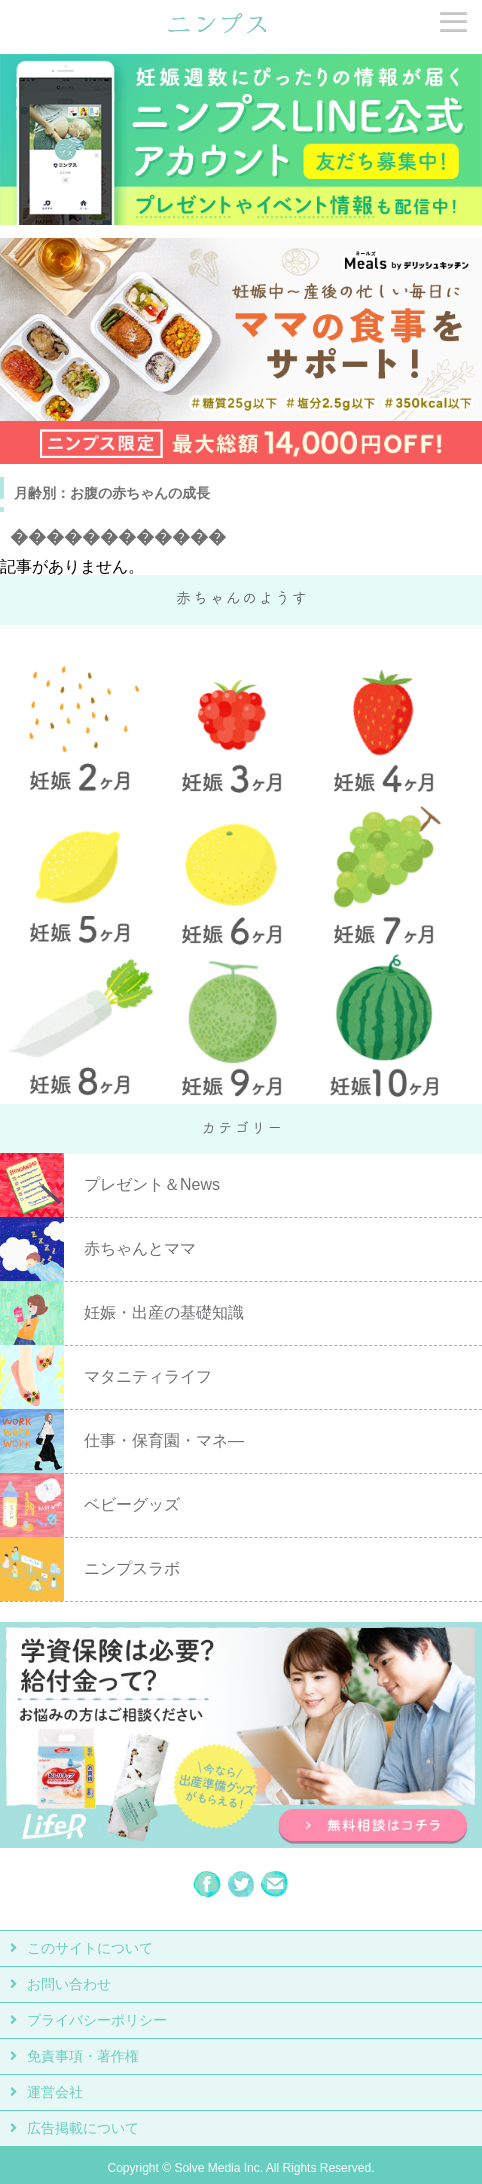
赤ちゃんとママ (140, 1248)
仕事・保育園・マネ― (164, 1440)
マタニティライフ (148, 1376)
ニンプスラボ (132, 1568)
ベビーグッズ (132, 1504)
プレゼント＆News (152, 1184)
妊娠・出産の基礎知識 (164, 1312)
